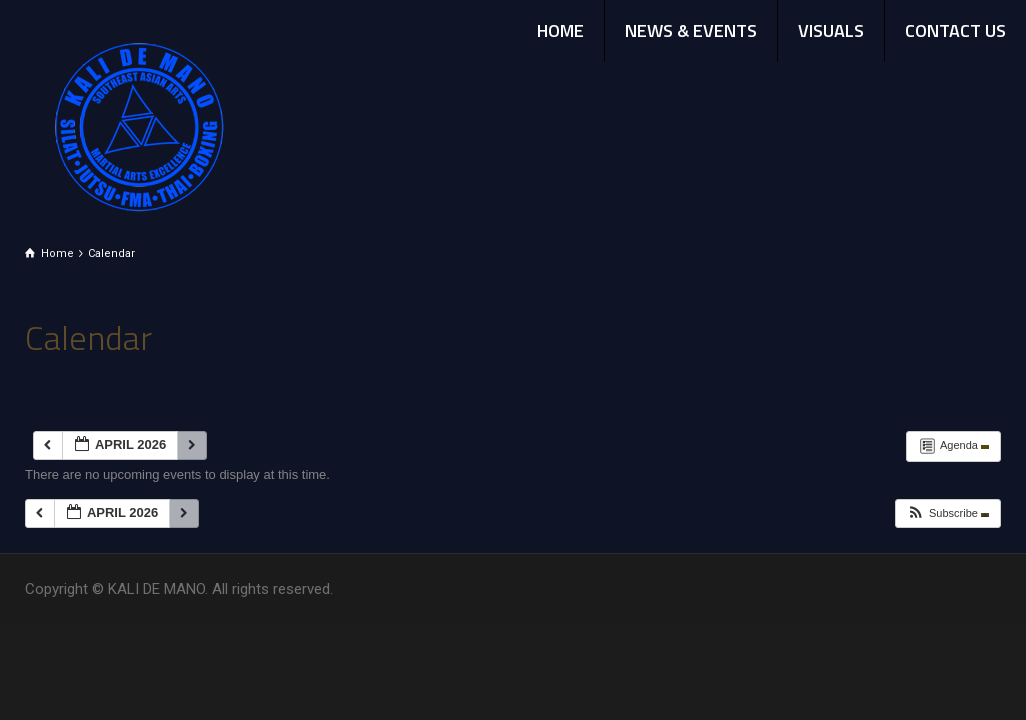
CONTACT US (955, 30)
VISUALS (831, 30)
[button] (947, 513)
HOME (560, 30)
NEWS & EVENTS (691, 30)
